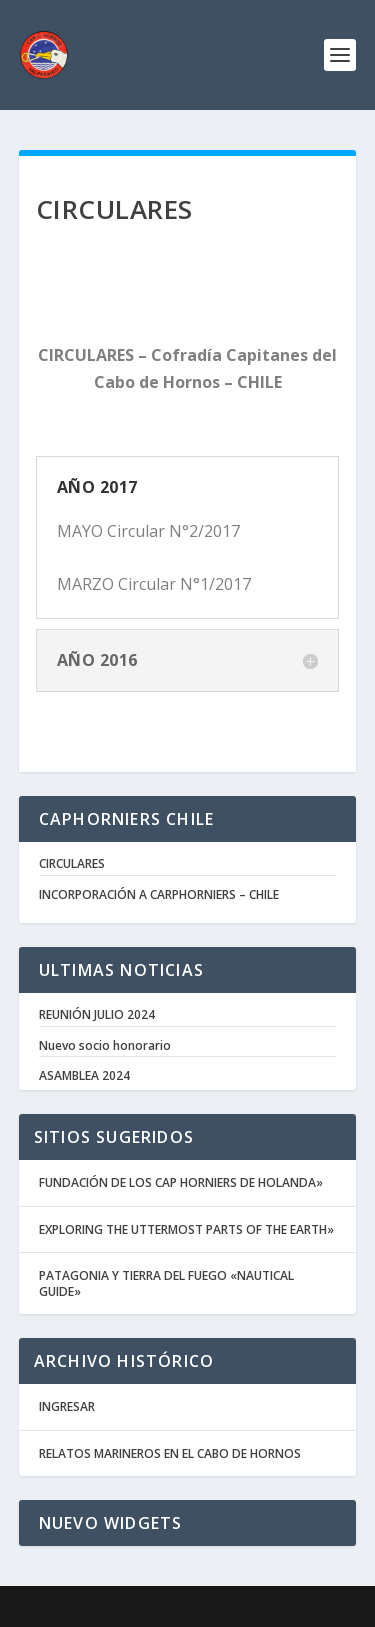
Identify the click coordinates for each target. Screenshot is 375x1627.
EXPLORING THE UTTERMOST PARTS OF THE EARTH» (186, 1229)
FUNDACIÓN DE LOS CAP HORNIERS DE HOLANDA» (181, 1182)
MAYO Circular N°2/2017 (148, 531)
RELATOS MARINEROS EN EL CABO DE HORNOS (170, 1453)
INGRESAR (67, 1406)
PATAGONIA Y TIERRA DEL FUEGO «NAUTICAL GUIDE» (166, 1283)
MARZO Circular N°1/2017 (154, 584)
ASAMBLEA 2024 (84, 1076)
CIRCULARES (72, 864)
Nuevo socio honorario (105, 1046)
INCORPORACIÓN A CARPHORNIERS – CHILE (159, 895)
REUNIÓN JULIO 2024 (97, 1015)
